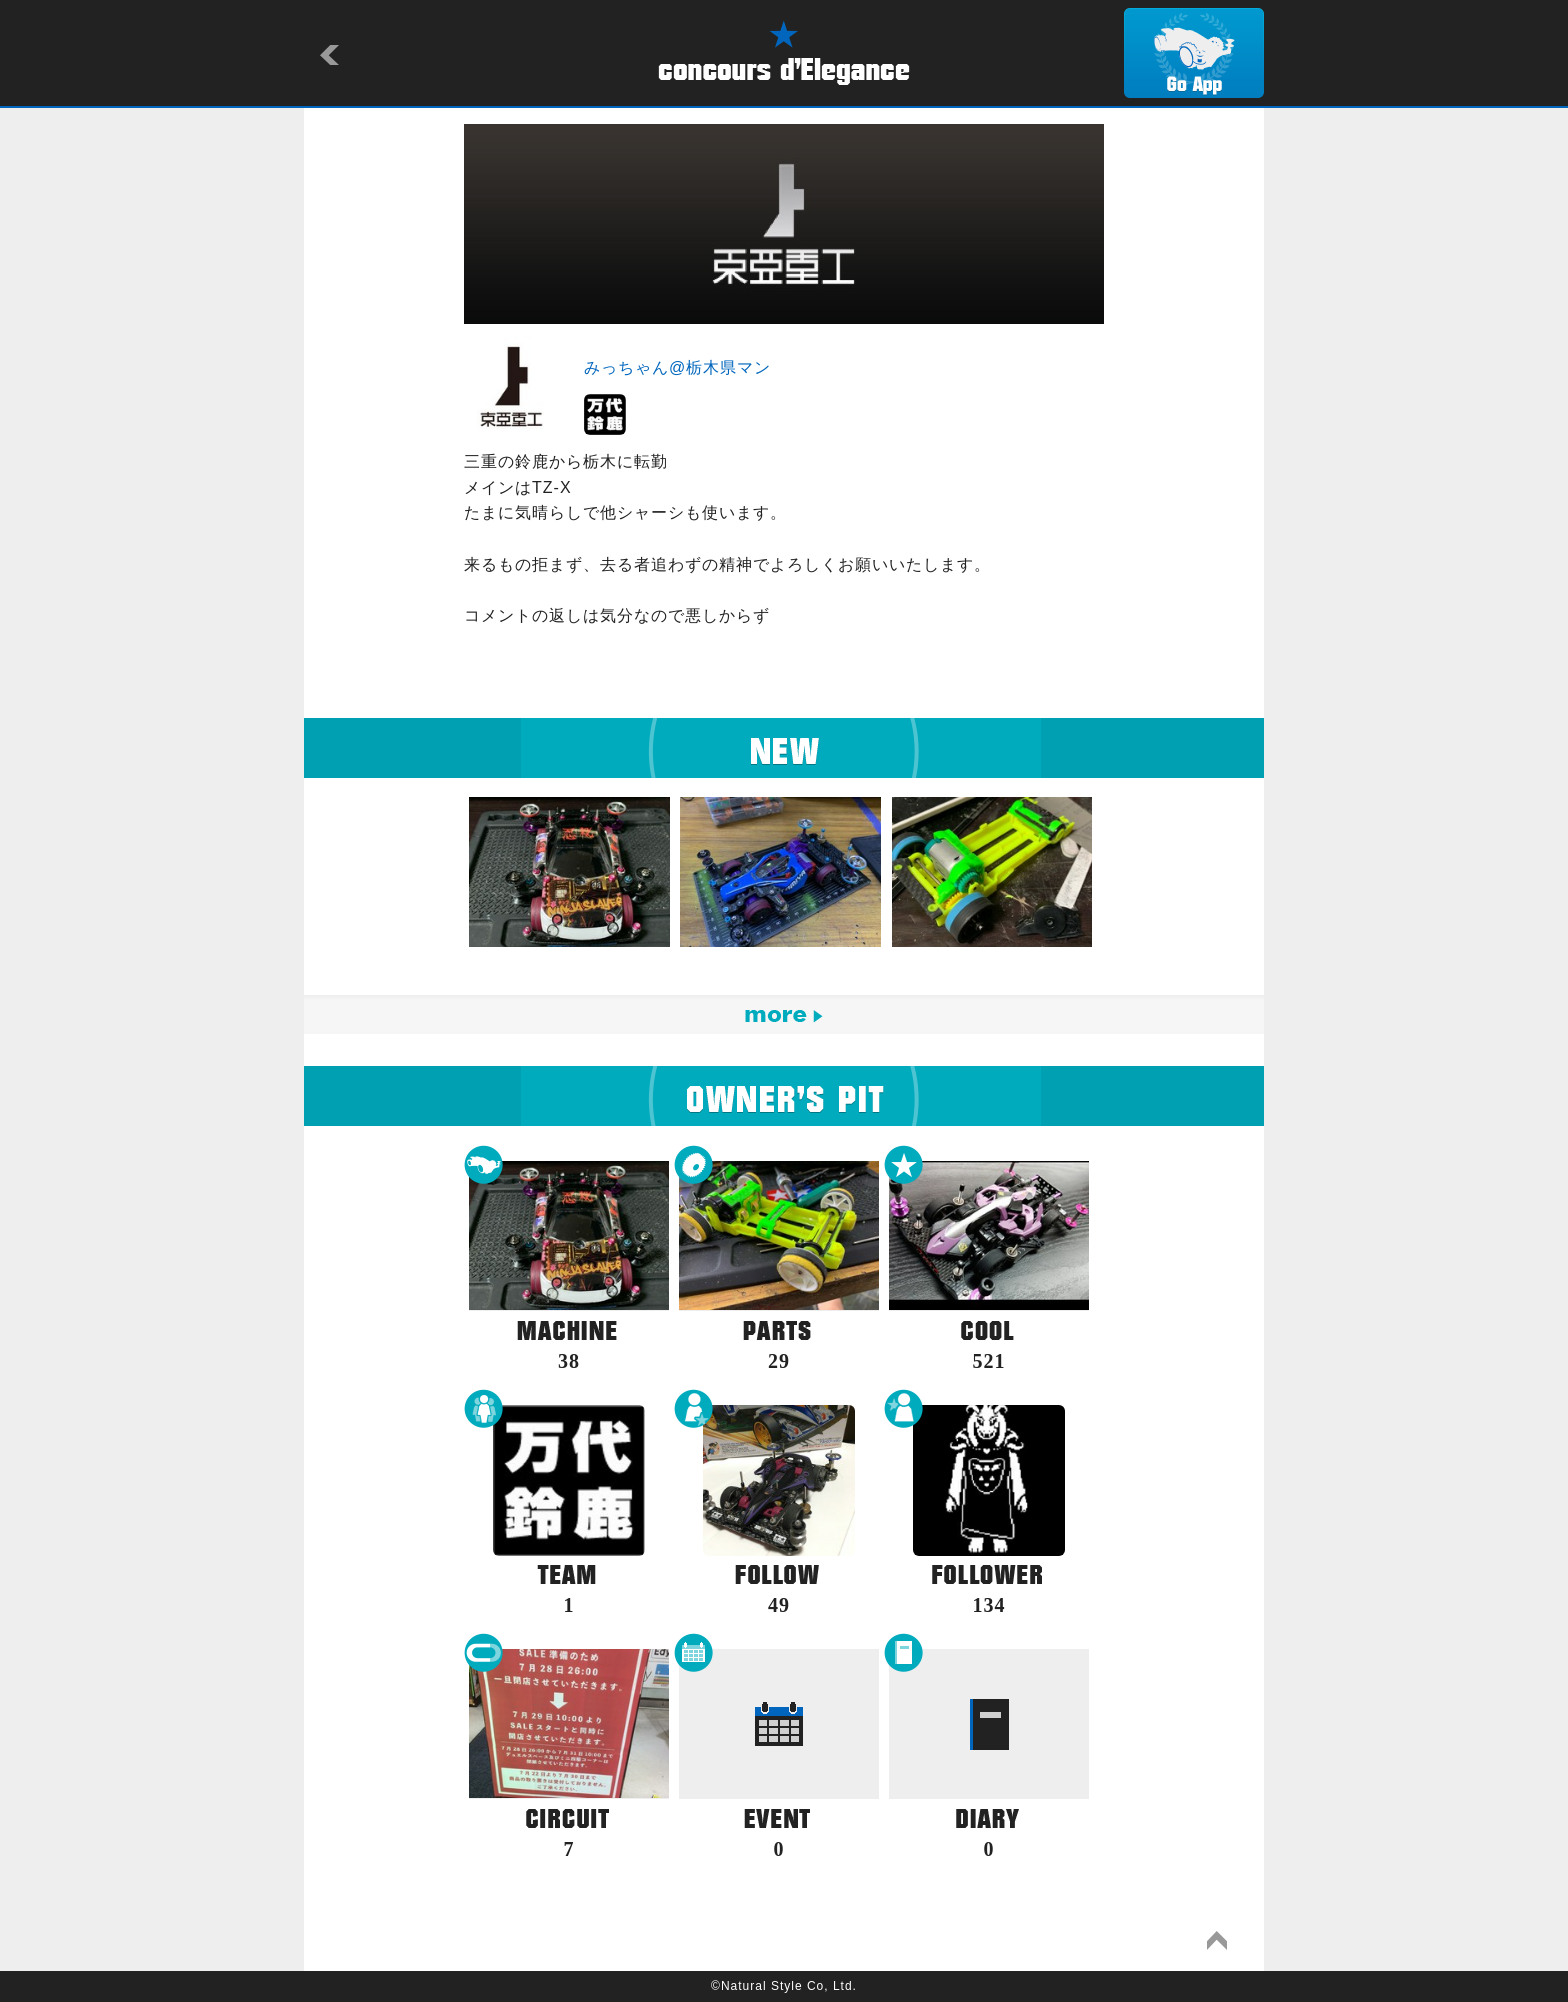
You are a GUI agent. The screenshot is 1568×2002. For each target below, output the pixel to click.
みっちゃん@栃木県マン (677, 367)
